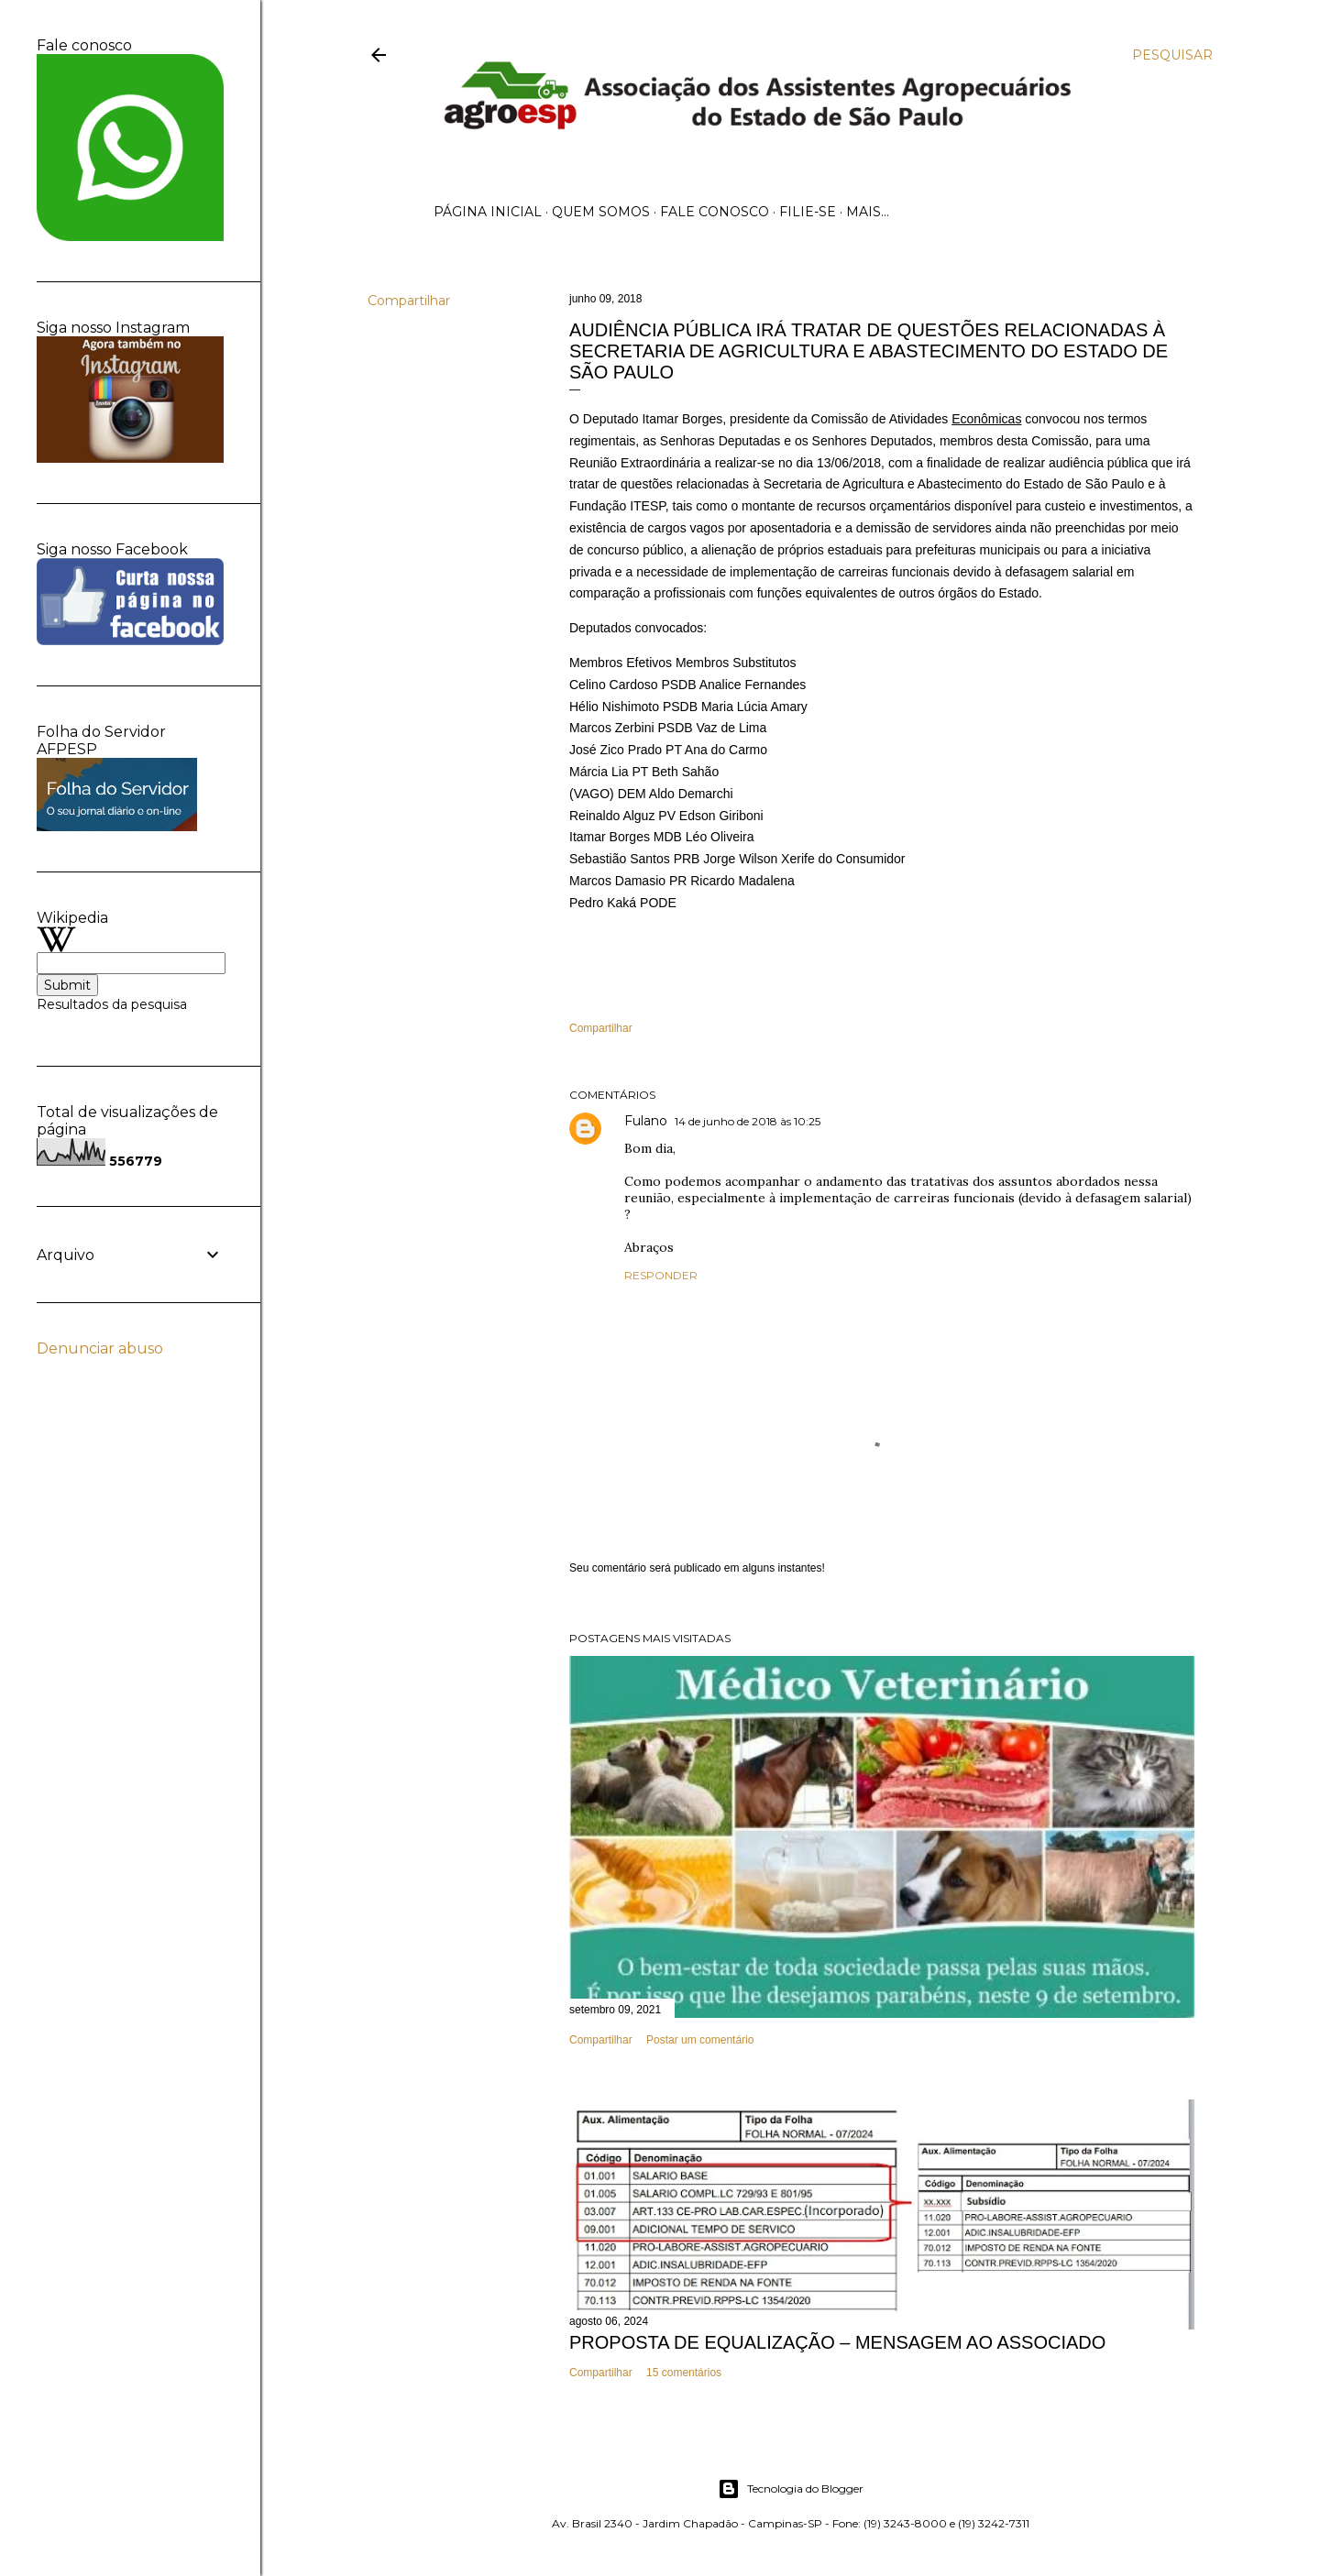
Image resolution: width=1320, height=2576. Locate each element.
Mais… (867, 211)
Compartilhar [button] (409, 300)
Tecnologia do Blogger (791, 2489)
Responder (661, 1275)
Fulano (645, 1121)
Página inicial (488, 211)
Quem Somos (601, 211)
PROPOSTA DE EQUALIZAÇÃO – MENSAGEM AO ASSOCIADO (837, 2342)
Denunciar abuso (100, 1348)
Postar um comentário (700, 2039)
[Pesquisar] (1172, 55)
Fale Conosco (714, 211)
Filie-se (807, 211)
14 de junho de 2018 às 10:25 (747, 1121)
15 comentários (683, 2372)
